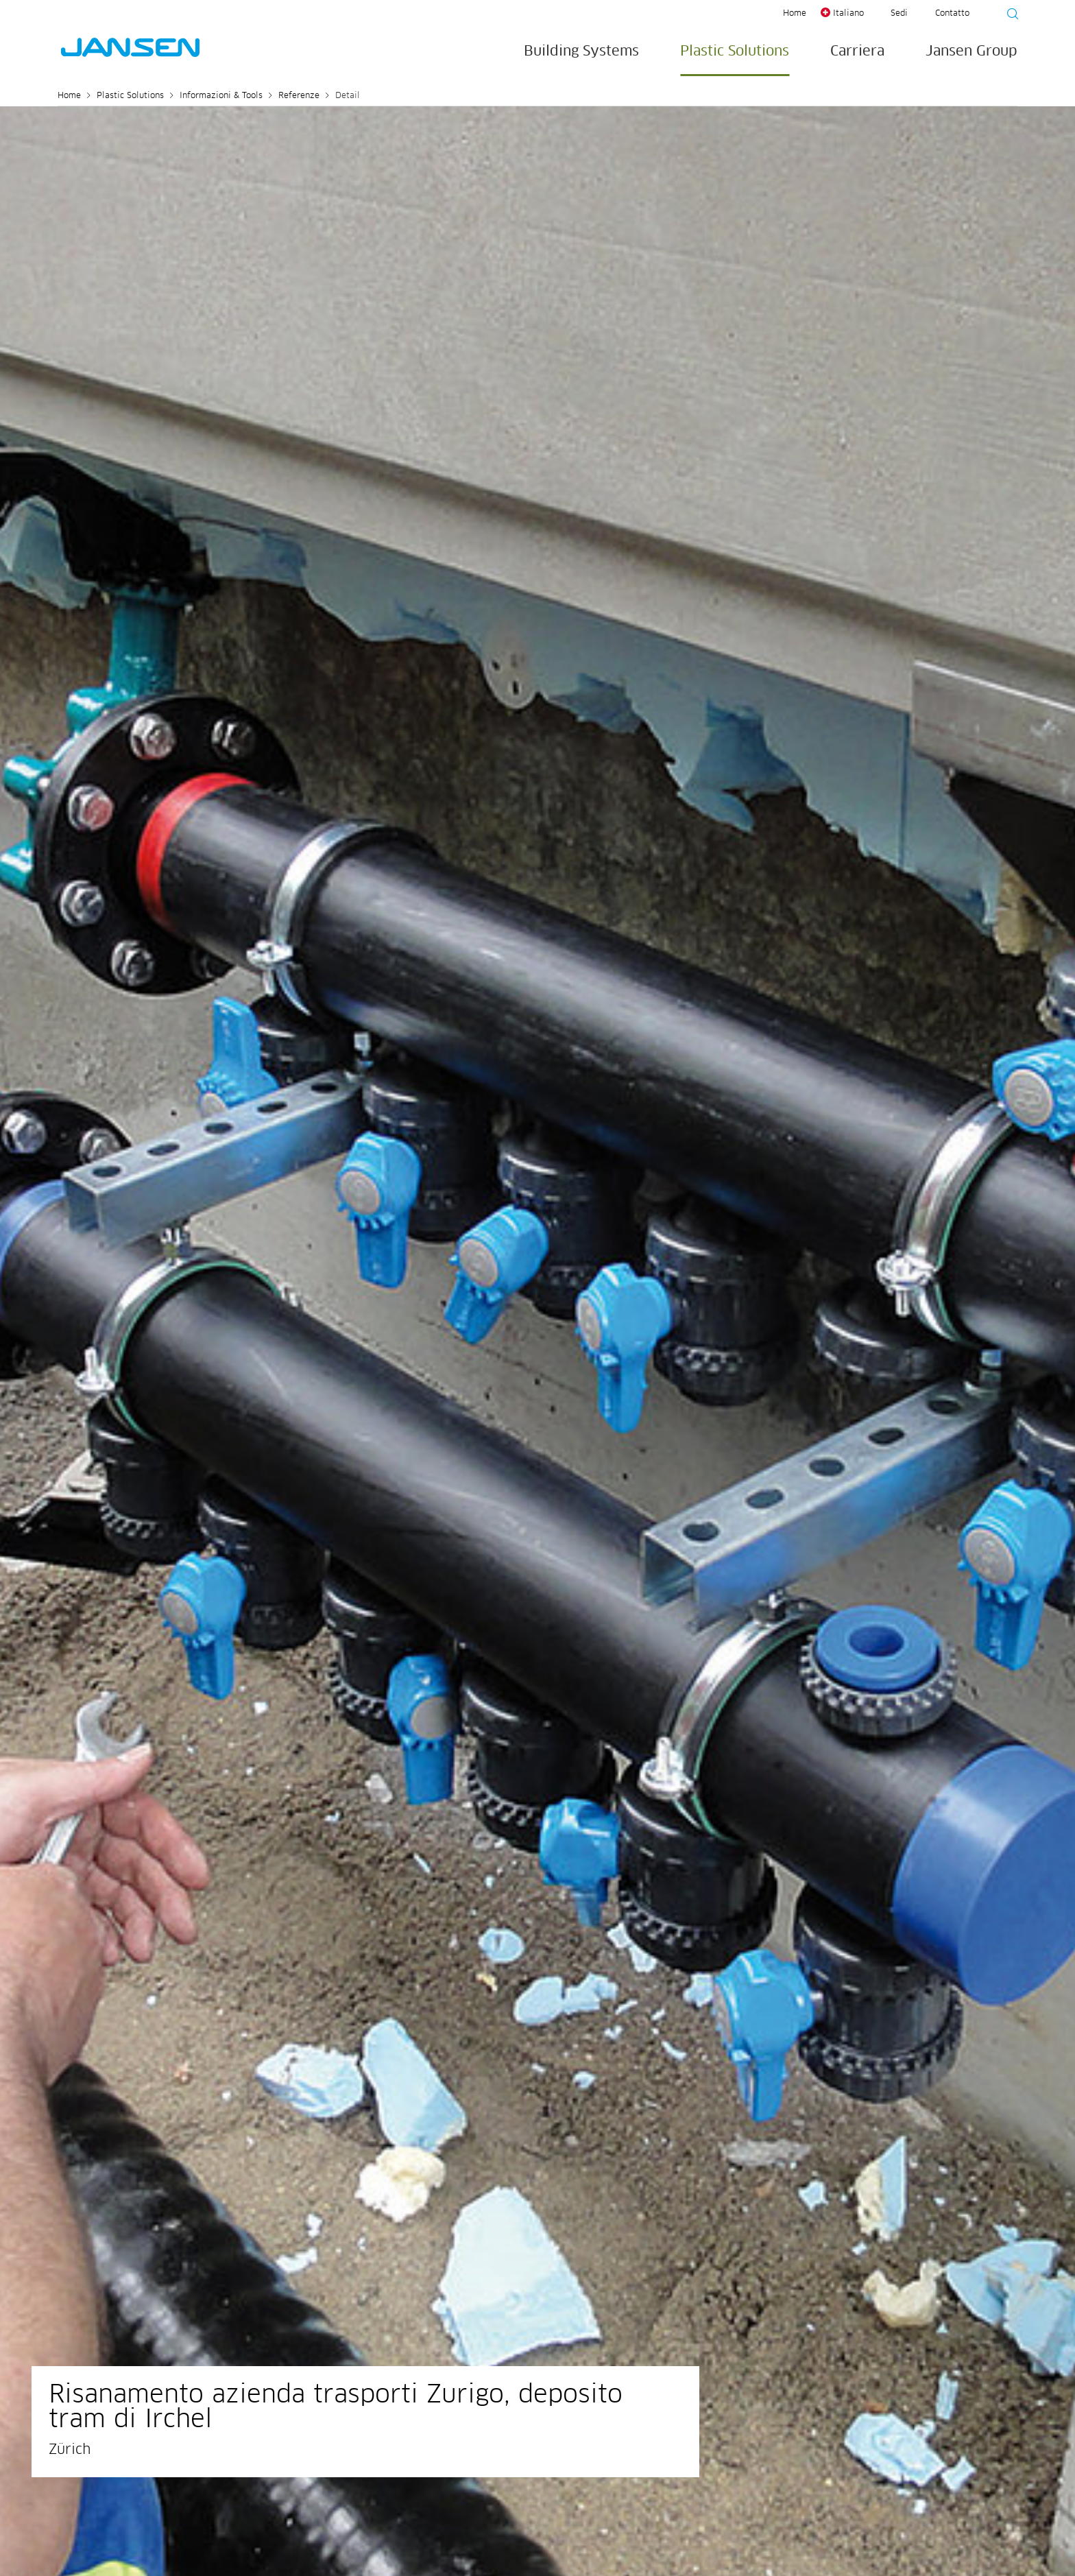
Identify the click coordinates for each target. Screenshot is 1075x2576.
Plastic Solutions (734, 51)
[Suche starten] (1008, 16)
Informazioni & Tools (221, 96)
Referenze (298, 96)
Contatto (952, 14)
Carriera (857, 51)
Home (794, 14)
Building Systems (581, 51)
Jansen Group (971, 51)
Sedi (899, 14)
